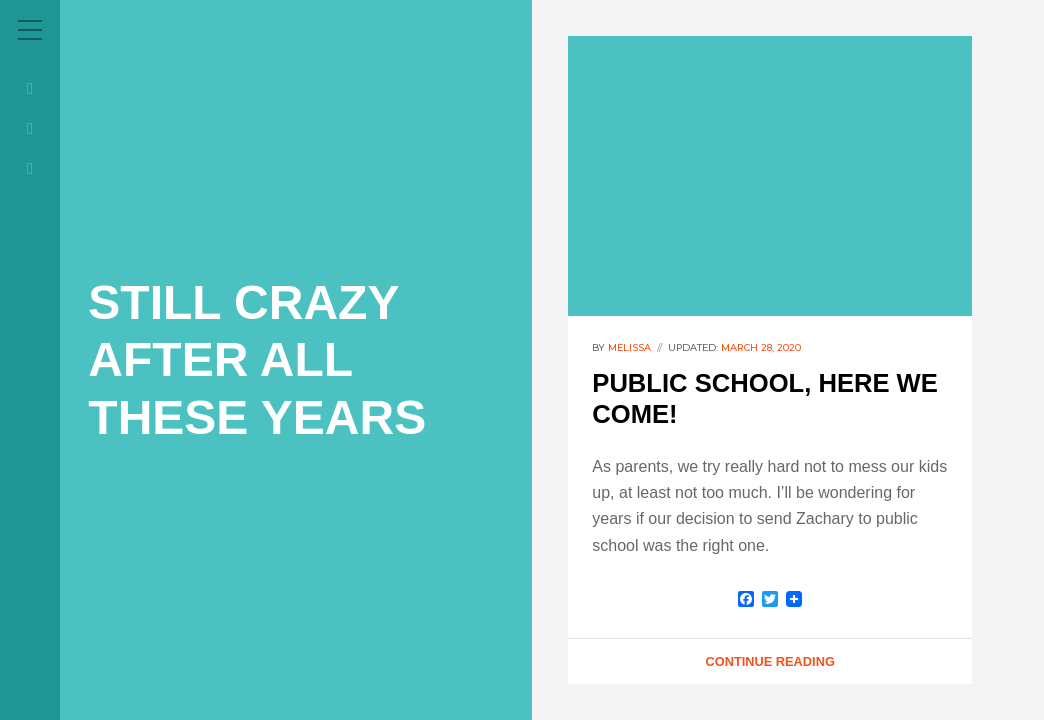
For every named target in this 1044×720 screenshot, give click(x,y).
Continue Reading (769, 661)
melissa (629, 347)
